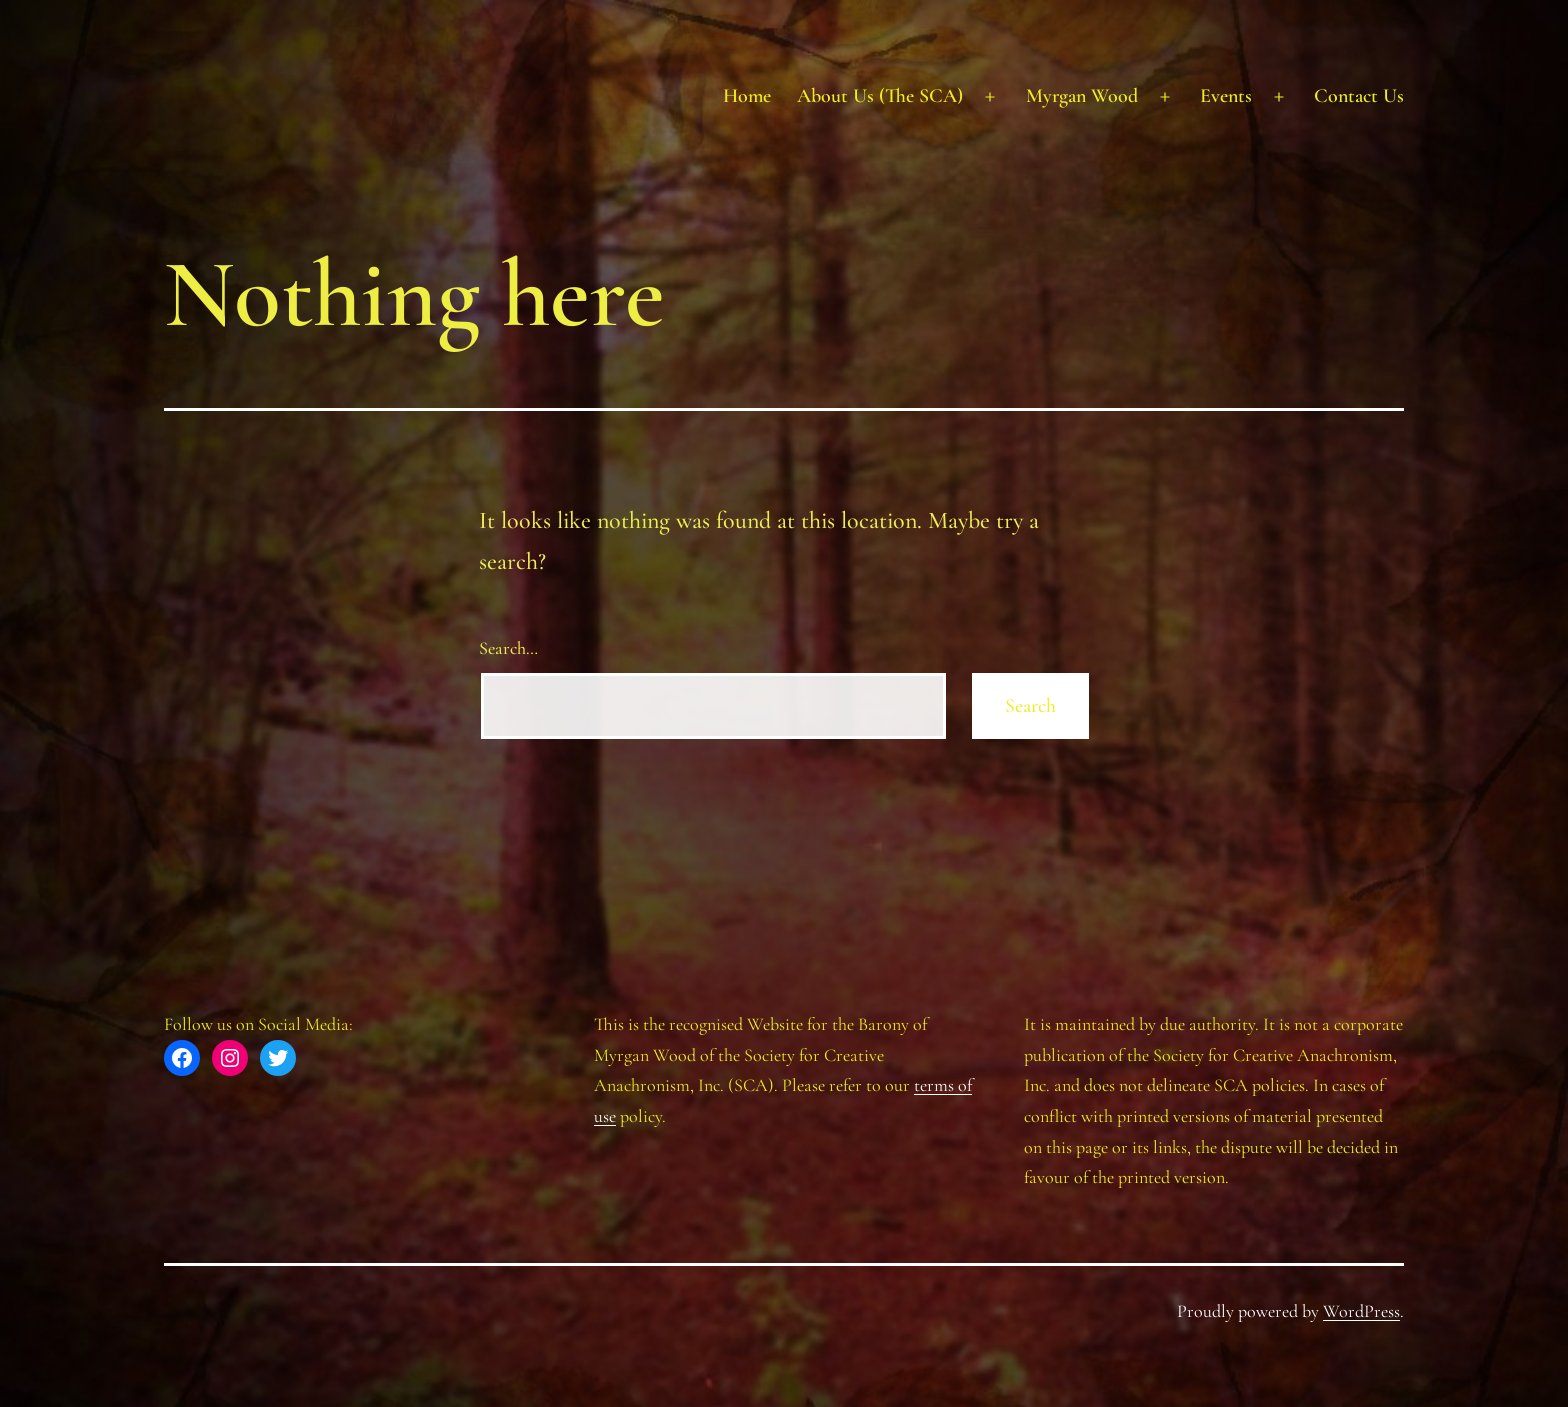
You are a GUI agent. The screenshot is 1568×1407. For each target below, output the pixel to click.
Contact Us (1359, 96)
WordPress (1361, 1311)
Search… (508, 648)
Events (1226, 96)
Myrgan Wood (1082, 96)
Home (747, 96)
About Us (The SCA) (880, 96)
